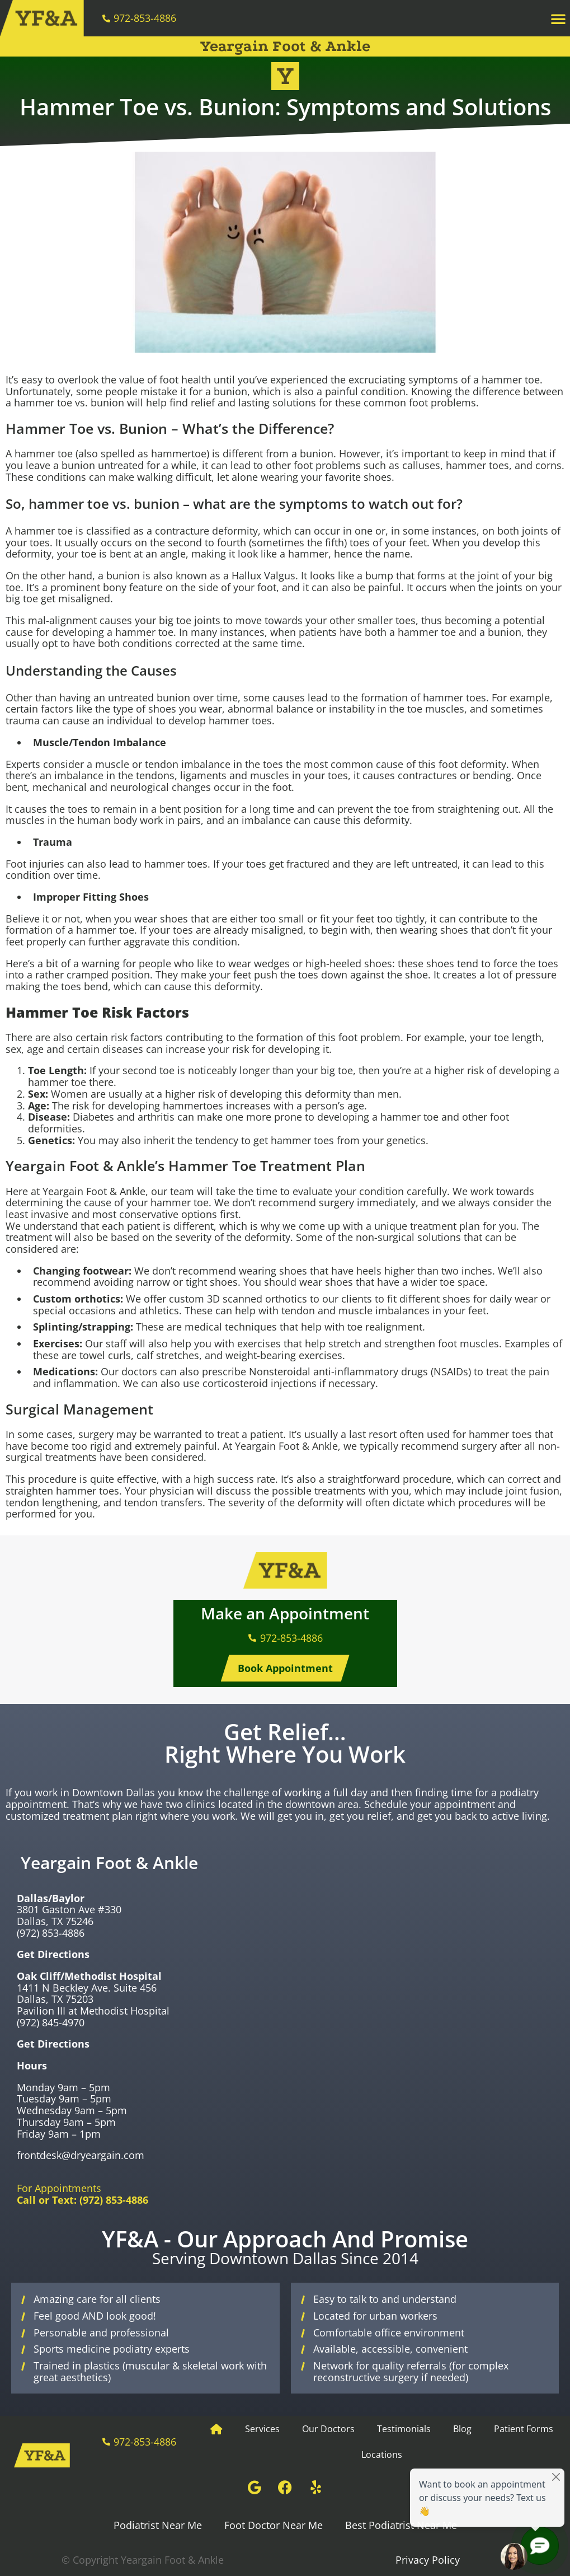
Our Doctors (328, 2429)
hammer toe (511, 379)
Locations (381, 2454)
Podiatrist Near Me (158, 2525)
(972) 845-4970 (50, 2022)
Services (262, 2429)
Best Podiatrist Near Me (401, 2525)
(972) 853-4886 (50, 1933)
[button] (558, 18)
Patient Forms (523, 2429)
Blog (462, 2429)
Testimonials (404, 2429)
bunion (230, 391)
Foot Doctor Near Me (273, 2525)
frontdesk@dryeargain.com (80, 2155)
